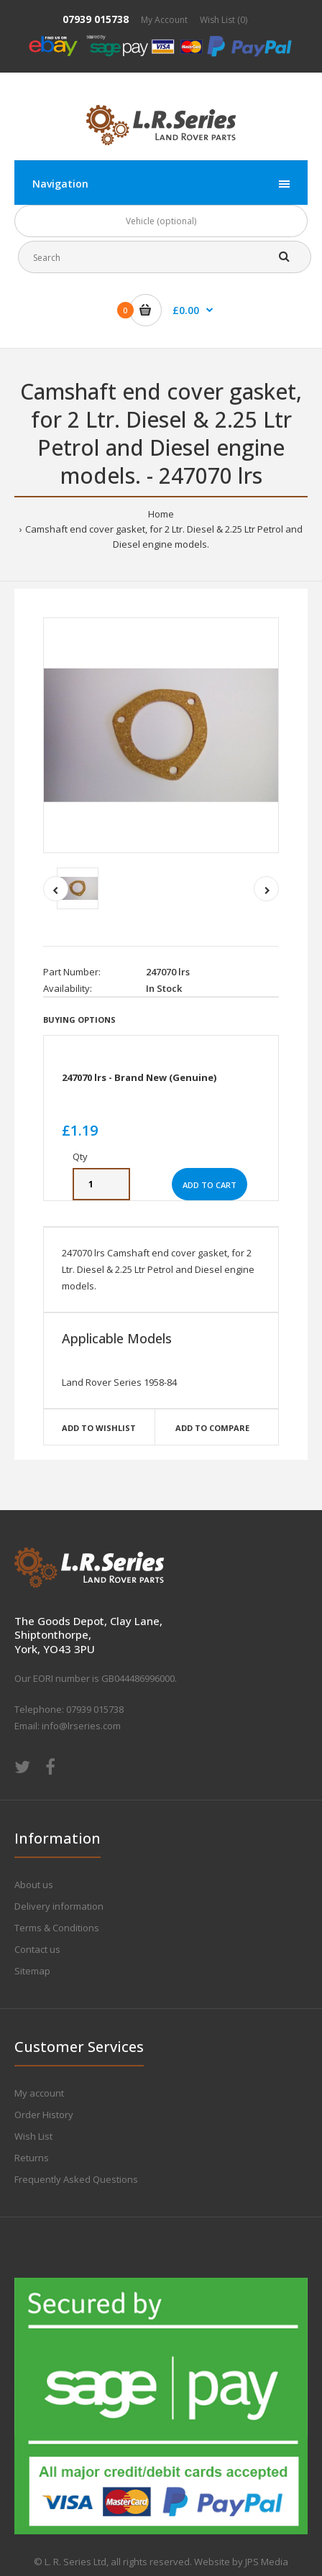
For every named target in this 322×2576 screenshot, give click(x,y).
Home (161, 513)
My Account (164, 20)
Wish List (33, 2136)
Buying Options (79, 1019)
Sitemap (32, 1970)
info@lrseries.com (81, 1725)
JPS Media (266, 2561)
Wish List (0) (223, 20)
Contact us (37, 1949)
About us (33, 1884)
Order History (43, 2114)
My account (39, 2093)
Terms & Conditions (56, 1927)
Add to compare (212, 1427)
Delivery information (59, 1906)
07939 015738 (96, 19)
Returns (31, 2157)
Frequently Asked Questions (76, 2179)
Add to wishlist (99, 1427)
